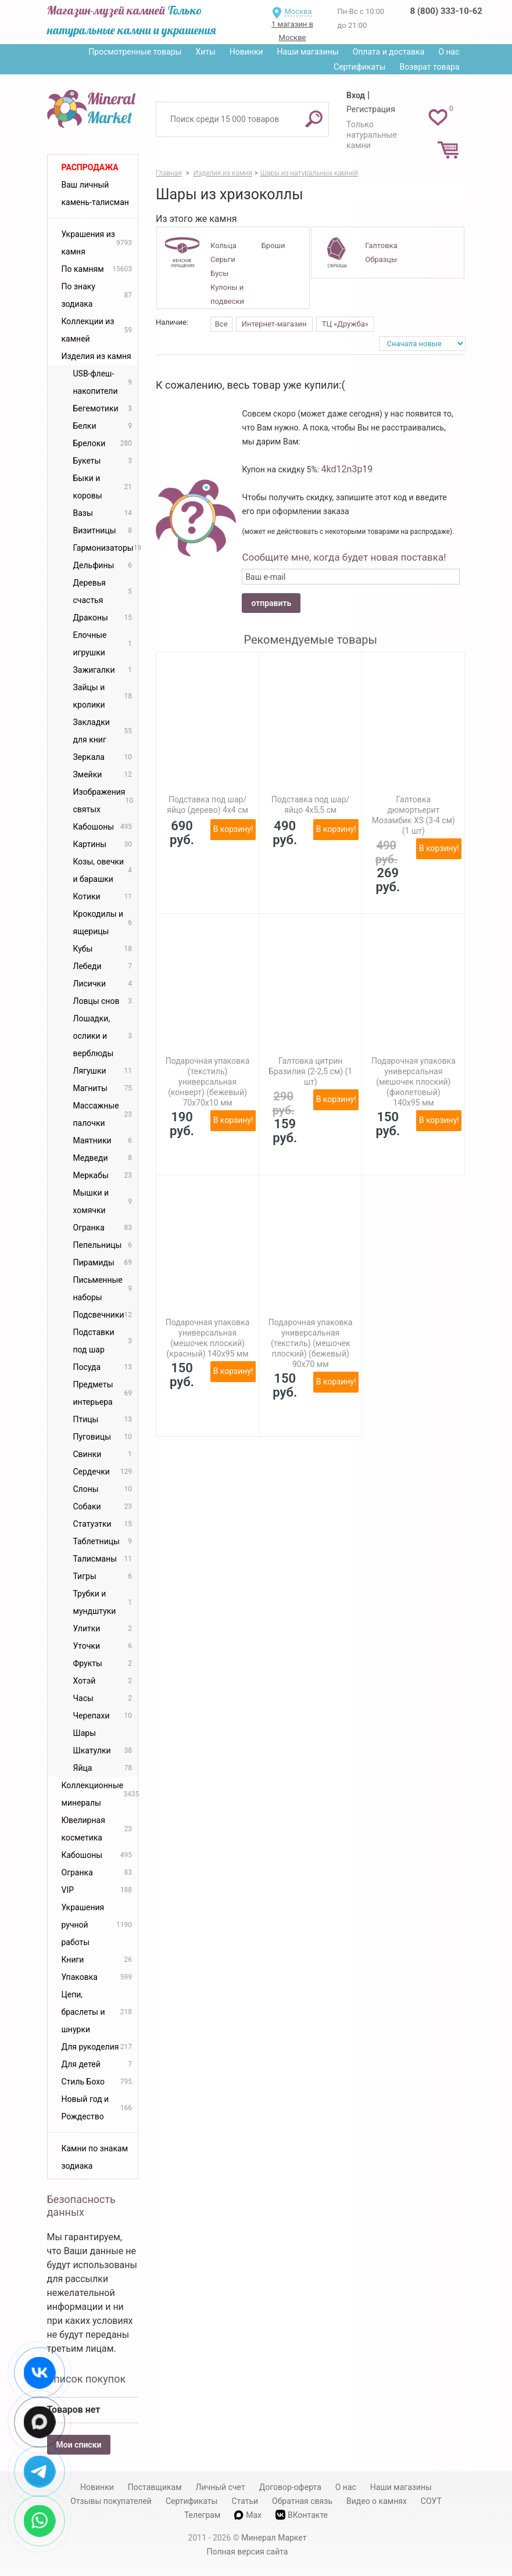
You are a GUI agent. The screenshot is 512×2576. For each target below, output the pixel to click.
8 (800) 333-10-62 (446, 11)
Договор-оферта (290, 2487)
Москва (298, 11)
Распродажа (90, 167)
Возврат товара (430, 66)
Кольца (223, 245)
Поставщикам (155, 2487)
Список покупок (86, 2379)
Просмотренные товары (134, 51)
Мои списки (79, 2444)
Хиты (205, 51)
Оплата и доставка (389, 51)
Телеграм (202, 2515)
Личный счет (220, 2487)
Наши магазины (308, 51)
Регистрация (370, 109)
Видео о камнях (376, 2501)
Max (248, 2515)
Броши (273, 245)
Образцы (381, 259)
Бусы (219, 273)
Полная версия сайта (247, 2551)
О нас (448, 51)
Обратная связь (302, 2501)
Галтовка (381, 245)
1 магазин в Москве (292, 31)
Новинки (246, 51)
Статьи (244, 2501)
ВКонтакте (301, 2515)
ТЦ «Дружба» (345, 324)
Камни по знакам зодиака (95, 2157)
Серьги (222, 259)
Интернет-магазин (274, 324)
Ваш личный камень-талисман (95, 193)
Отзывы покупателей (111, 2501)
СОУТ (431, 2501)
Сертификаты (360, 66)
